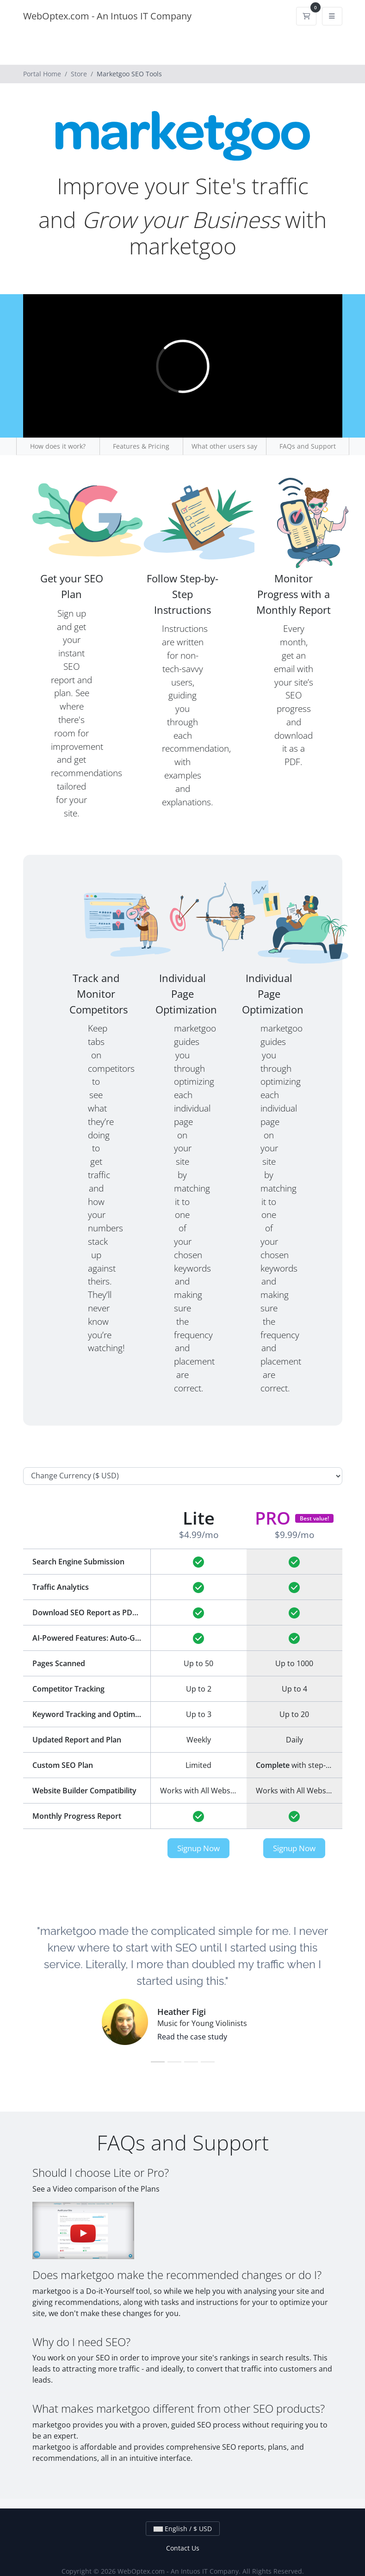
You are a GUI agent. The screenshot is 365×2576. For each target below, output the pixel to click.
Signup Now (198, 1848)
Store (79, 73)
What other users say (224, 446)
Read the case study (192, 2037)
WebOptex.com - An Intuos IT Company (107, 16)
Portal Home (42, 73)
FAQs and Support (307, 446)
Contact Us (182, 2548)
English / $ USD (183, 2528)
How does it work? (58, 446)
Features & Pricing (141, 446)
